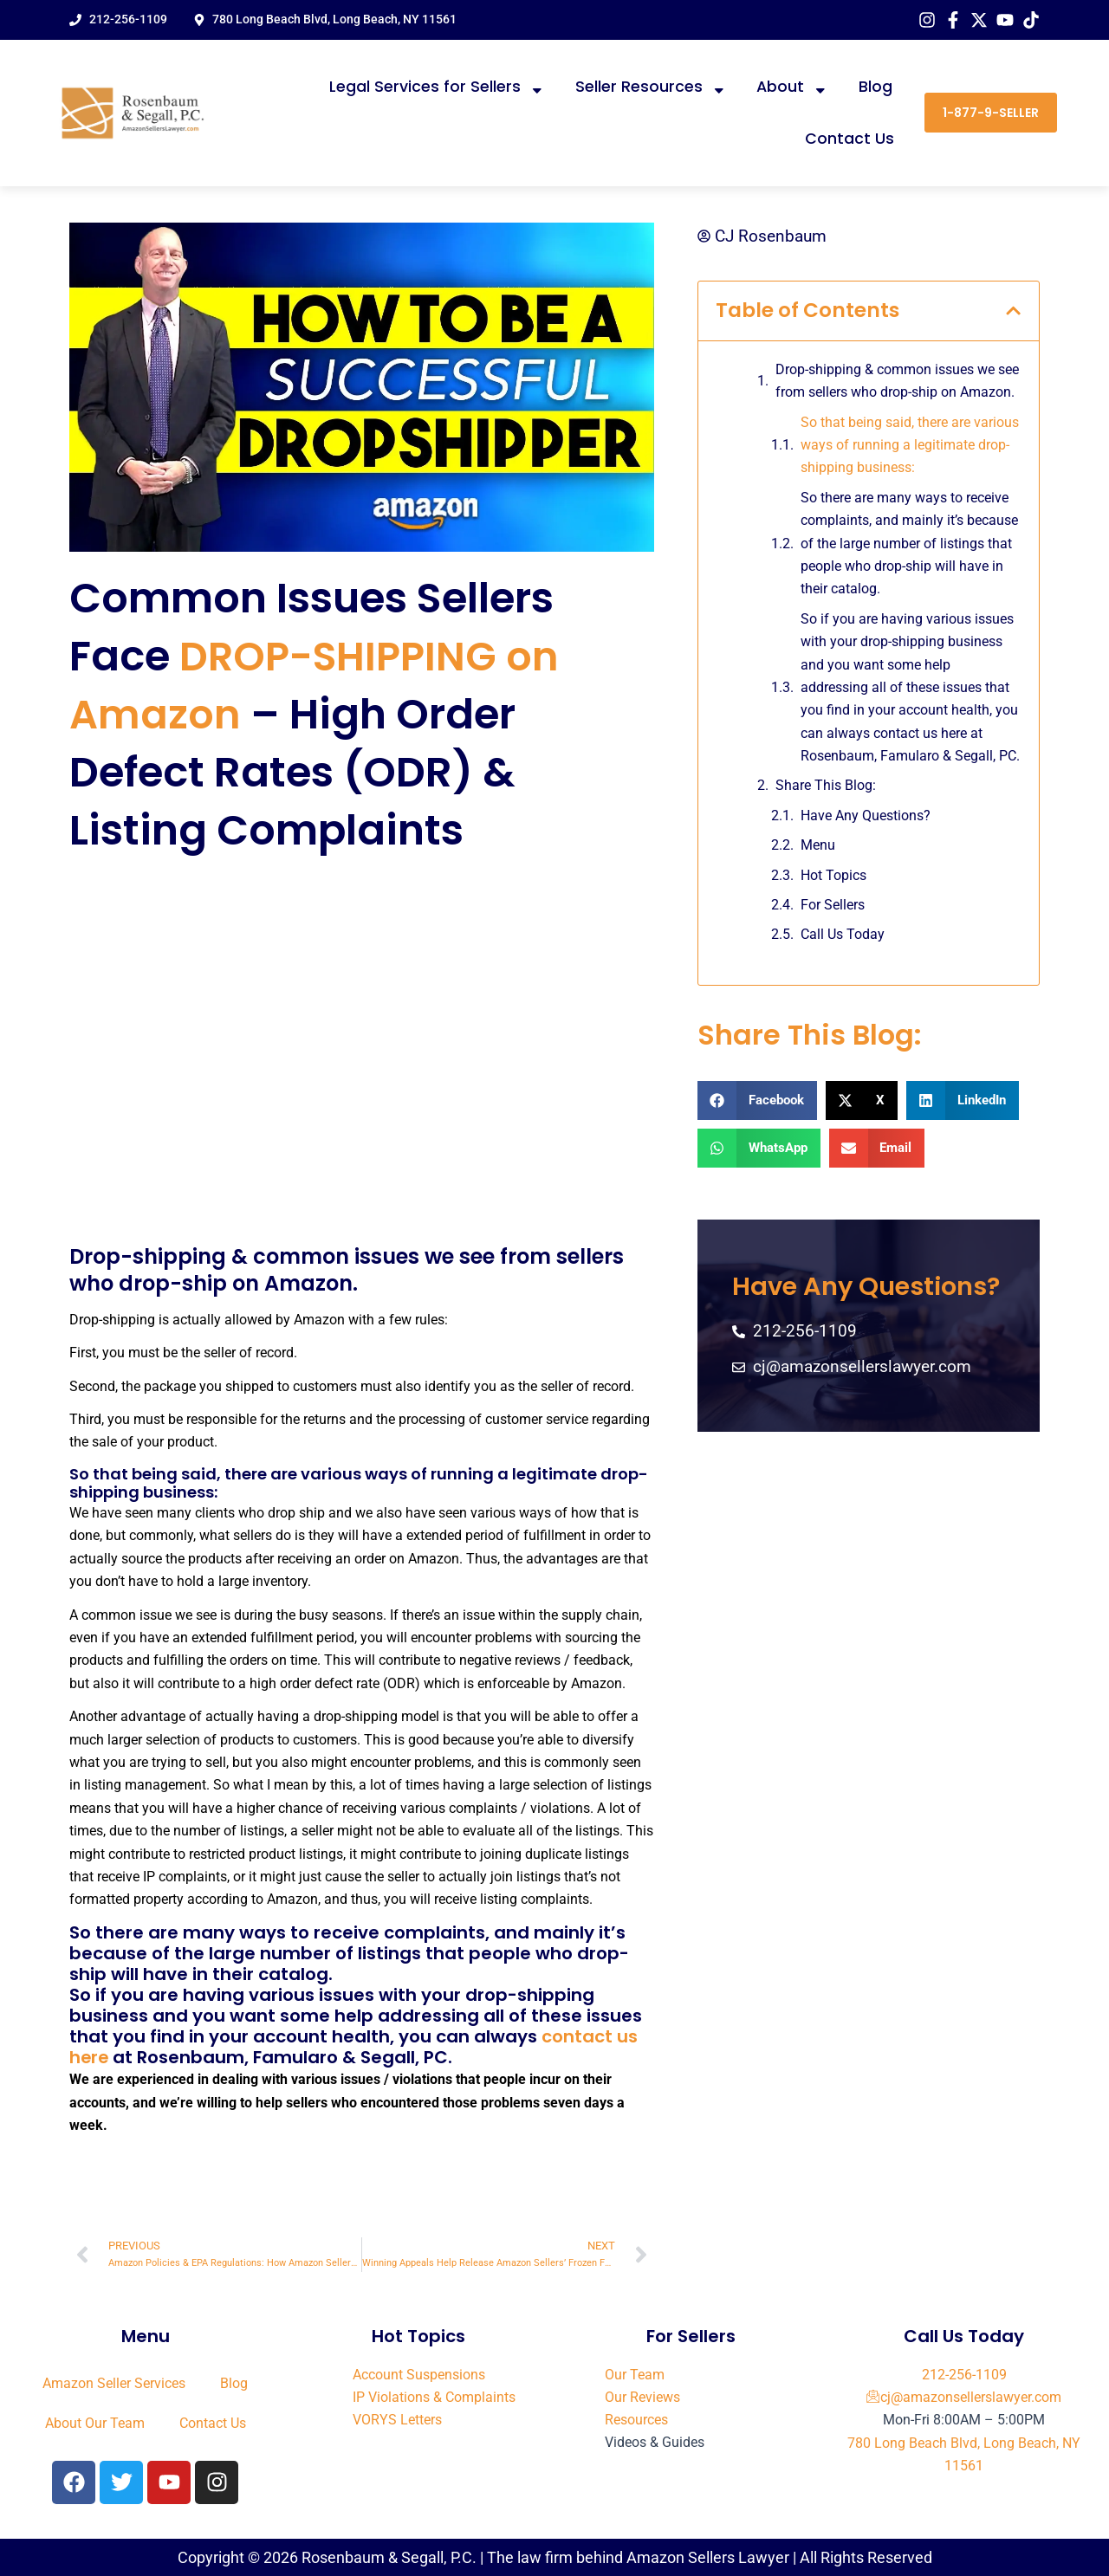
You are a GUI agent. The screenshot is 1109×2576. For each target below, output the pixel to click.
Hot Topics (833, 875)
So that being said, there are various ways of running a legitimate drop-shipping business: (910, 445)
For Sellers (833, 904)
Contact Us (849, 138)
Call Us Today (843, 935)
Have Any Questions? (866, 815)
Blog (875, 86)
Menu (818, 846)
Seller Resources (651, 87)
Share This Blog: (825, 786)
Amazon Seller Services (113, 2381)
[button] (1013, 311)
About (792, 87)
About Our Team (95, 2421)
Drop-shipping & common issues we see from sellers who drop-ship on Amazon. (897, 380)
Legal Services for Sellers (437, 87)
